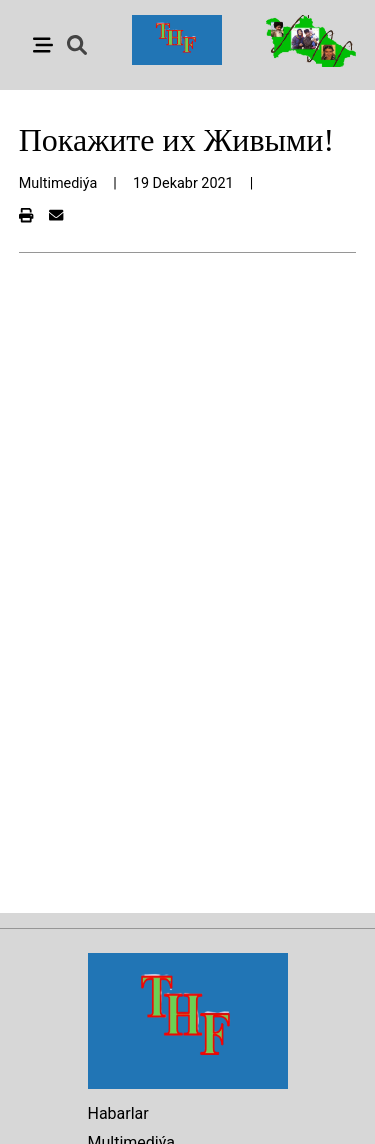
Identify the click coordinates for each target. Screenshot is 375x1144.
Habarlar (118, 1113)
